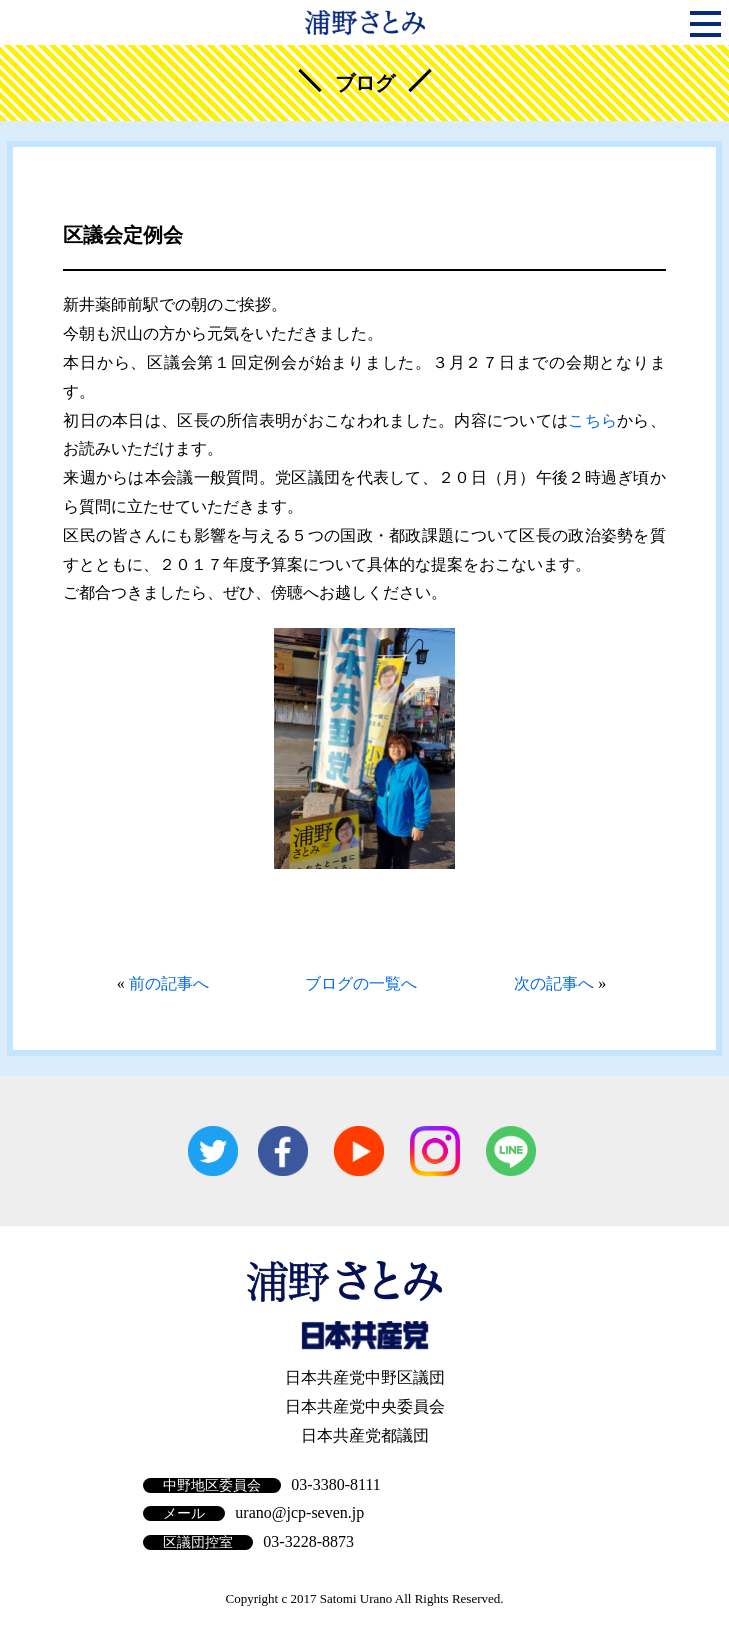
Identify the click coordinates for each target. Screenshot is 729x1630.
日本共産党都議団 (365, 1435)
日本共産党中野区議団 (365, 1377)
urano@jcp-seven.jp (299, 1512)
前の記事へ (169, 983)
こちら (592, 420)
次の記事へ (554, 983)
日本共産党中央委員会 (365, 1406)
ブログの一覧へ (361, 983)
